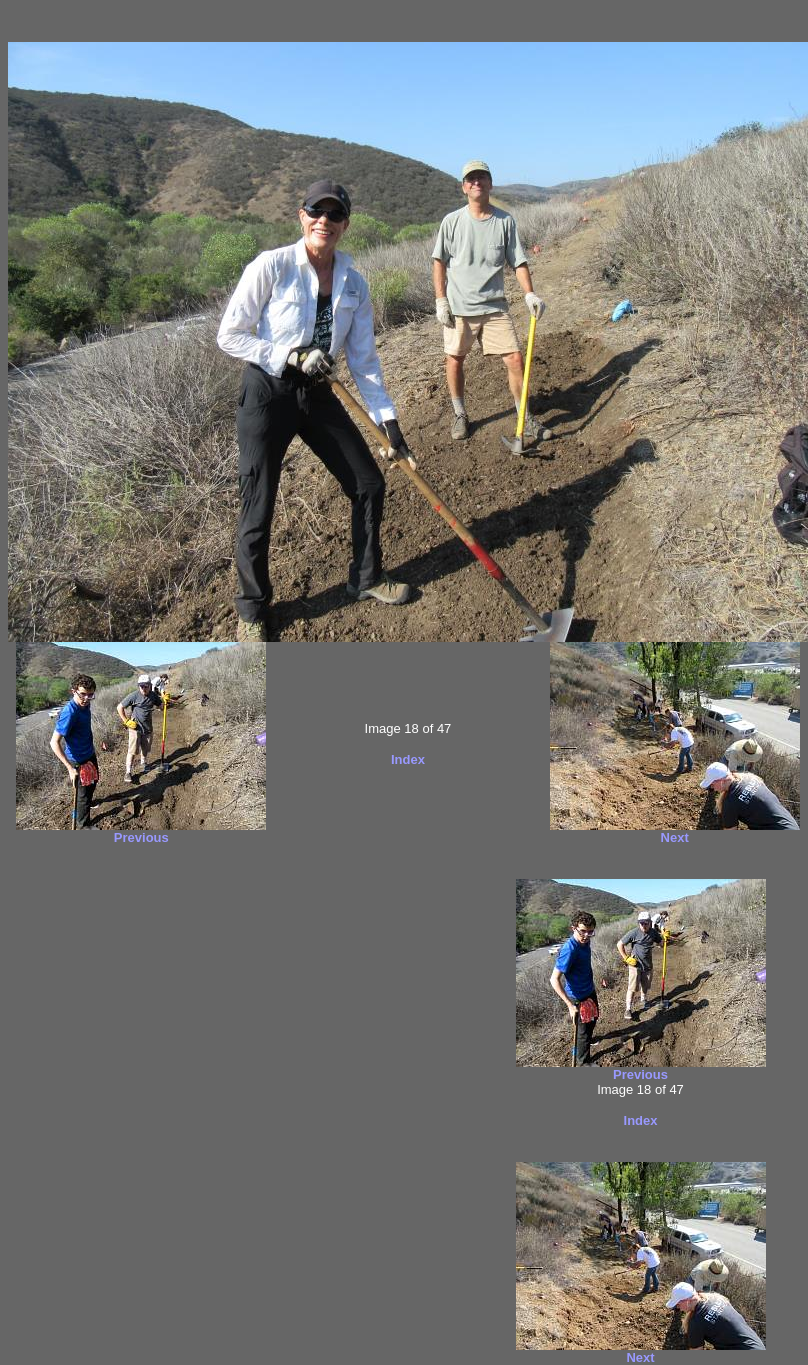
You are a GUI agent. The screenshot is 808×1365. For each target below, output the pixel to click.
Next (675, 837)
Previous (141, 837)
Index (408, 759)
